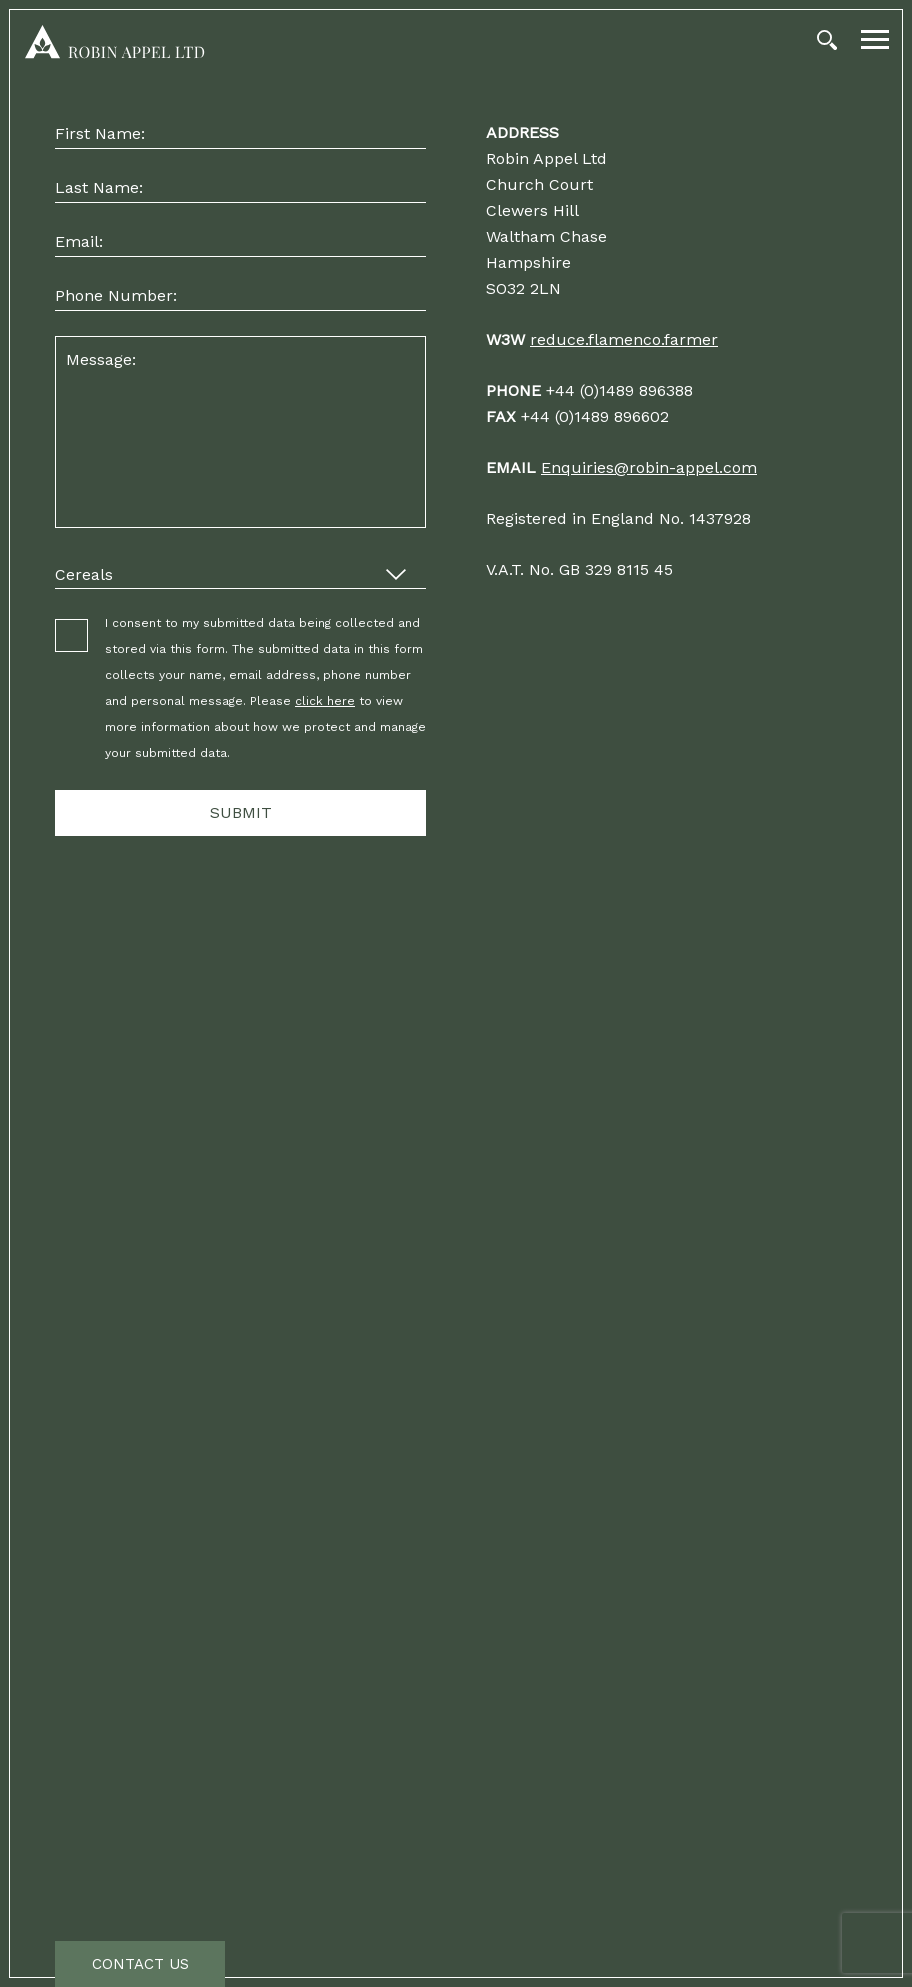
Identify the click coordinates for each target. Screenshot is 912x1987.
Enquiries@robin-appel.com (649, 467)
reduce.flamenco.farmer (624, 339)
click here (325, 701)
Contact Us (140, 1964)
